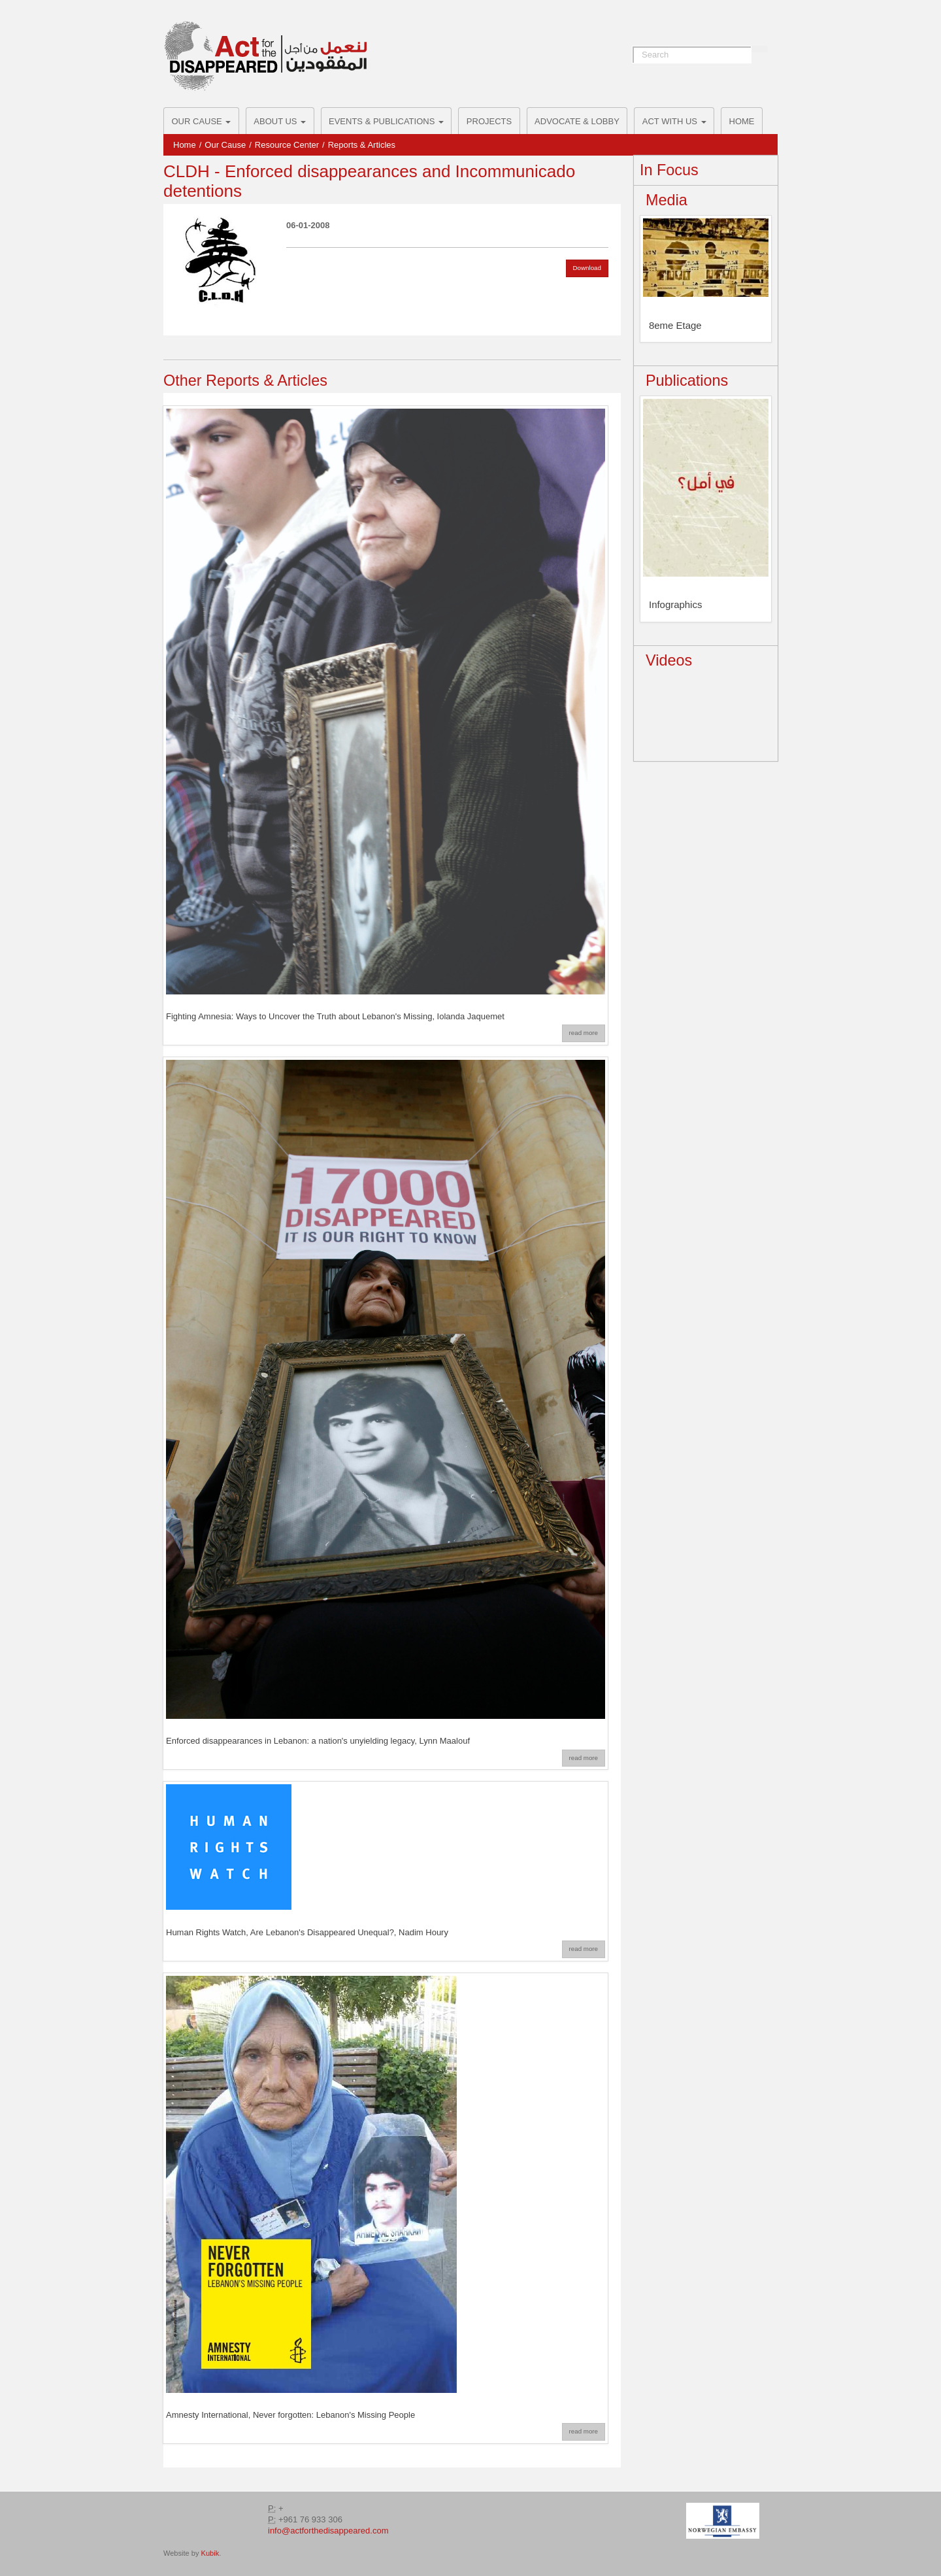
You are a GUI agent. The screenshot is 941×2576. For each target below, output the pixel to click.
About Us (280, 121)
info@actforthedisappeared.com (328, 2530)
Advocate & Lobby (577, 121)
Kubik (210, 2553)
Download (587, 267)
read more (583, 1032)
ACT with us (674, 121)
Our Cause (201, 121)
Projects (489, 121)
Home (742, 121)
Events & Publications (386, 121)
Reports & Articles (361, 145)
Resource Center (287, 145)
